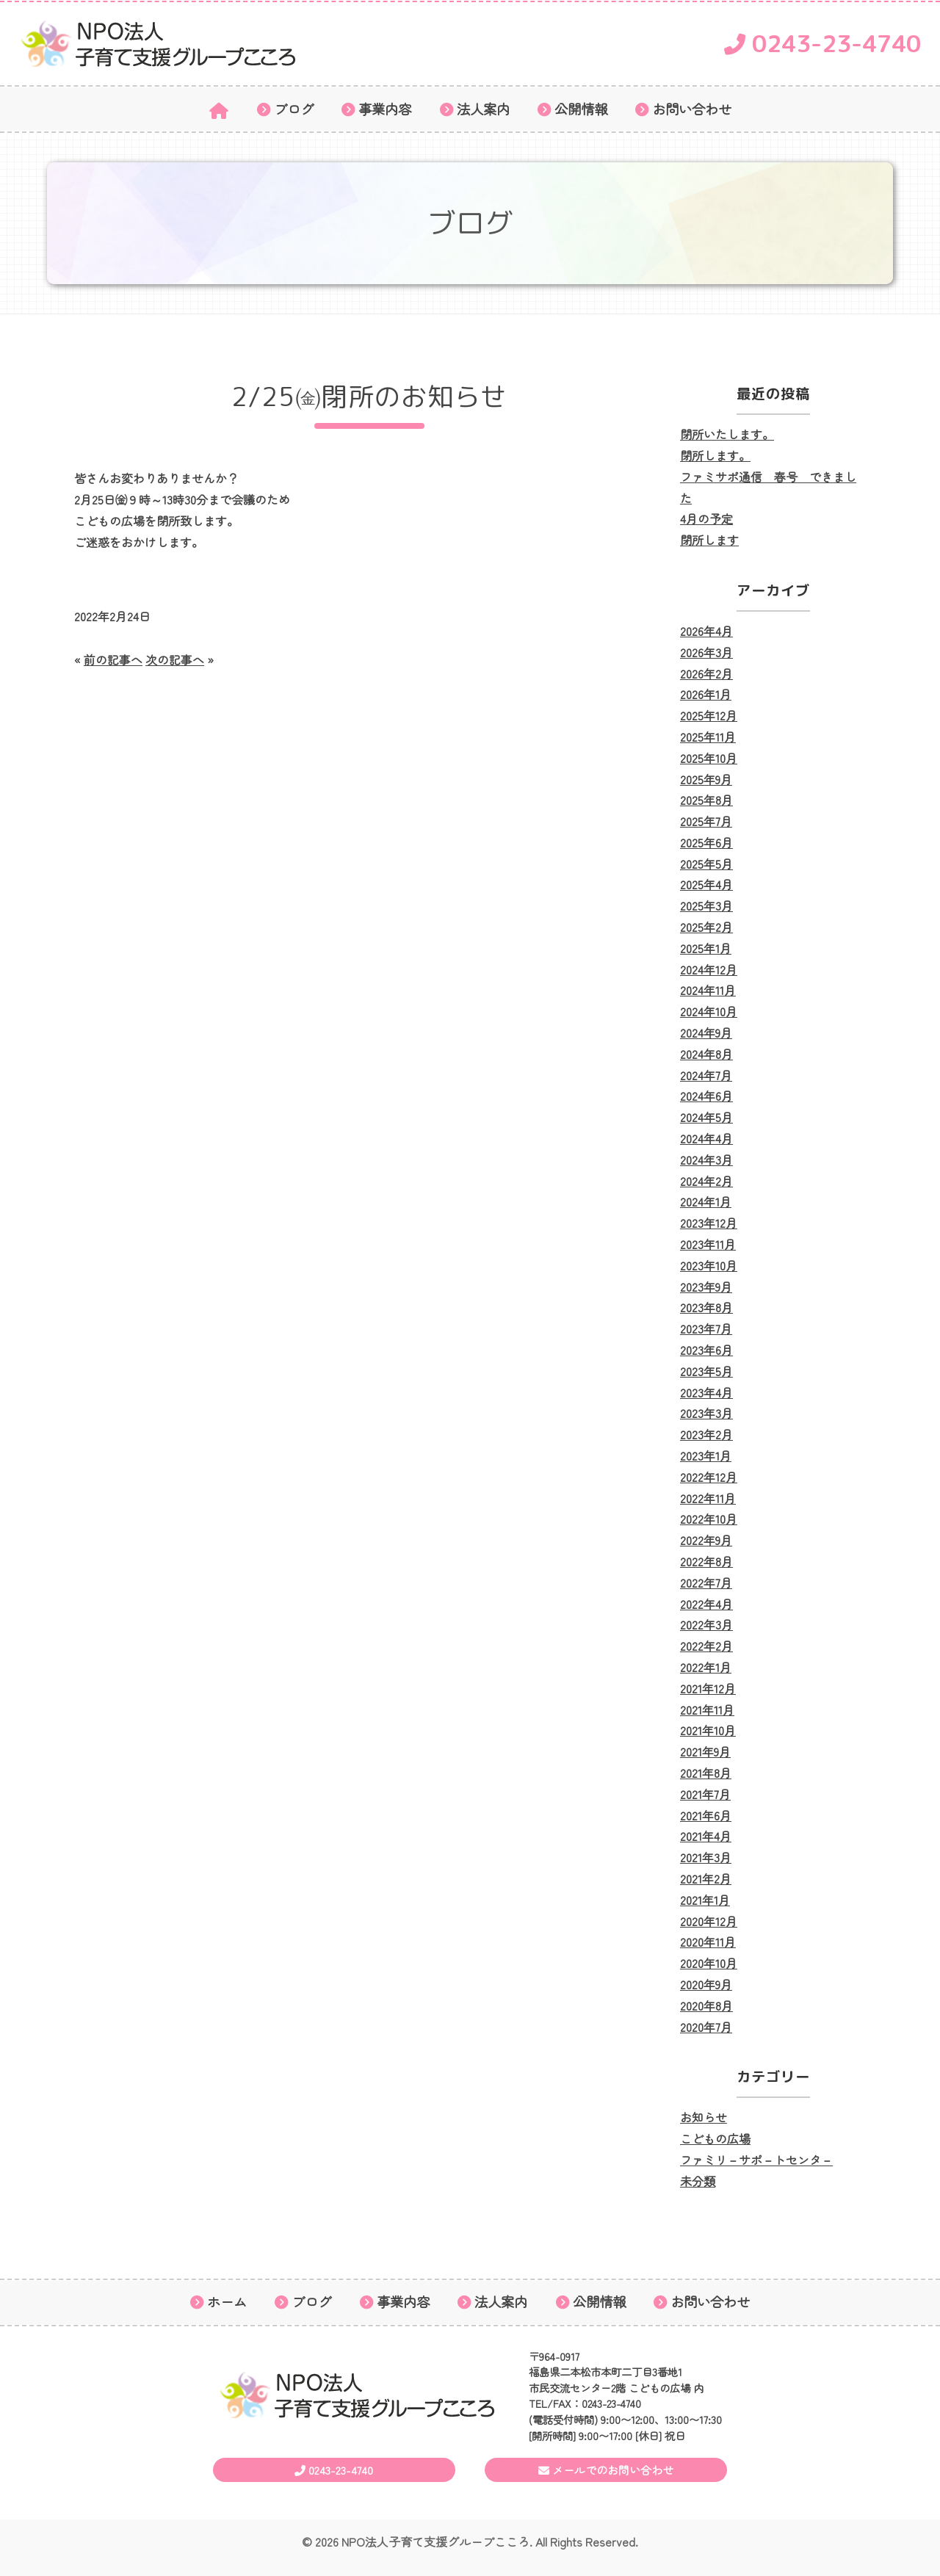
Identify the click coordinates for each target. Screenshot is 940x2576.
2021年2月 (705, 1878)
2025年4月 (706, 884)
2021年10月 (708, 1730)
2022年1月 (705, 1667)
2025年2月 (706, 927)
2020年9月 (706, 1984)
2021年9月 (705, 1751)
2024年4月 (706, 1138)
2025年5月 (706, 863)
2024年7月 (706, 1075)
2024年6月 (706, 1095)
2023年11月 (708, 1244)
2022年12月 (708, 1477)
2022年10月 (708, 1518)
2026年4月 (706, 631)
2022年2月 (706, 1645)
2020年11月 (708, 1941)
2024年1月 (705, 1201)
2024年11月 (708, 990)
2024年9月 (706, 1032)
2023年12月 (708, 1222)
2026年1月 (705, 694)
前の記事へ (113, 659)
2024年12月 (708, 969)
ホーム (227, 2301)
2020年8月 (706, 2005)
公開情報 (580, 109)
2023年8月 (706, 1307)
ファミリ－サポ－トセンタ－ (756, 2159)
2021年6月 (705, 1815)
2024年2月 (706, 1181)
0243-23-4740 (822, 43)
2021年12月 (708, 1688)
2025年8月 (706, 799)
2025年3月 (706, 905)
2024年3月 (706, 1159)
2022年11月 (708, 1498)
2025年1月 (705, 948)
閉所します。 (715, 455)
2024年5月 (706, 1117)
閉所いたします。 (727, 434)
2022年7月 (706, 1582)
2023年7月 (706, 1328)
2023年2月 (706, 1434)
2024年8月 (706, 1054)
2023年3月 (706, 1413)
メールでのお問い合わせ (605, 2470)
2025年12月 (708, 715)
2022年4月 (706, 1604)
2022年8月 (706, 1561)
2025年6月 (706, 842)
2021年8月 (705, 1772)
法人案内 (483, 109)
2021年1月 (705, 1900)
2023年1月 (705, 1455)
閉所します (709, 540)
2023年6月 (706, 1349)
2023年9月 (706, 1286)
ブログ (294, 109)
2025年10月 (708, 758)
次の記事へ (174, 659)
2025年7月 (706, 821)
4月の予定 (706, 518)
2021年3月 (705, 1857)
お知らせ (703, 2117)
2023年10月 (708, 1265)
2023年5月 (706, 1371)
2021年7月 (705, 1794)
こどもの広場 (715, 2138)
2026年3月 (706, 652)
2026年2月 (706, 673)
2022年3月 (706, 1624)
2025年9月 (706, 779)
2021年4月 (705, 1836)
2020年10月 (708, 1963)
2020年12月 (708, 1921)
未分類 (697, 2181)
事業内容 (384, 109)
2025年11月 (708, 736)
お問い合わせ (691, 109)
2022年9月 (706, 1540)
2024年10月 (708, 1011)
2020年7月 (706, 2027)
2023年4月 (706, 1392)
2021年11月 (707, 1709)
